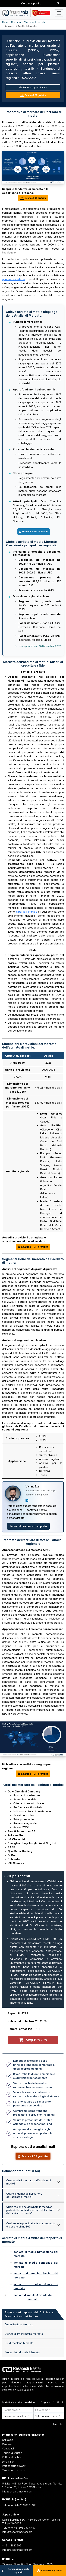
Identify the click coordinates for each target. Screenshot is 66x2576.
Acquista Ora (33, 2040)
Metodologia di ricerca (33, 87)
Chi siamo (7, 2439)
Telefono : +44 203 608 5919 (19, 2505)
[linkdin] (57, 2402)
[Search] (58, 3)
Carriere (7, 2444)
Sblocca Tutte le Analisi (33, 531)
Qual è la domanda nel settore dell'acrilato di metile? (24, 2195)
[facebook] (53, 2402)
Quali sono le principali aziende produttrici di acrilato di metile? (31, 2225)
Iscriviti (57, 2424)
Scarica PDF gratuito (33, 95)
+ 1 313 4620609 (11, 2545)
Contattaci (8, 2448)
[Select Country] (48, 2416)
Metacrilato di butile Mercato (22, 2352)
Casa (5, 22)
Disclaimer (8, 2461)
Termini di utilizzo (12, 2452)
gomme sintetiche (13, 279)
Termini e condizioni (14, 2470)
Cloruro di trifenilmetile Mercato (24, 2333)
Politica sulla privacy (14, 2465)
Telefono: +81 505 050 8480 (19, 2527)
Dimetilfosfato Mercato (19, 2324)
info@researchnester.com (17, 2491)
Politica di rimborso (13, 2457)
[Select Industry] (17, 2416)
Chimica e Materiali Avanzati (28, 22)
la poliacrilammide (26, 911)
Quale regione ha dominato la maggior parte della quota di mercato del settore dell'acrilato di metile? (30, 2210)
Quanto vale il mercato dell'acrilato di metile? (28, 2182)
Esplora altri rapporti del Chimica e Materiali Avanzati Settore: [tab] (29, 2314)
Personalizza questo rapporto (28, 1526)
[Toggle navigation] (59, 12)
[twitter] (62, 2402)
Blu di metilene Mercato (19, 2343)
